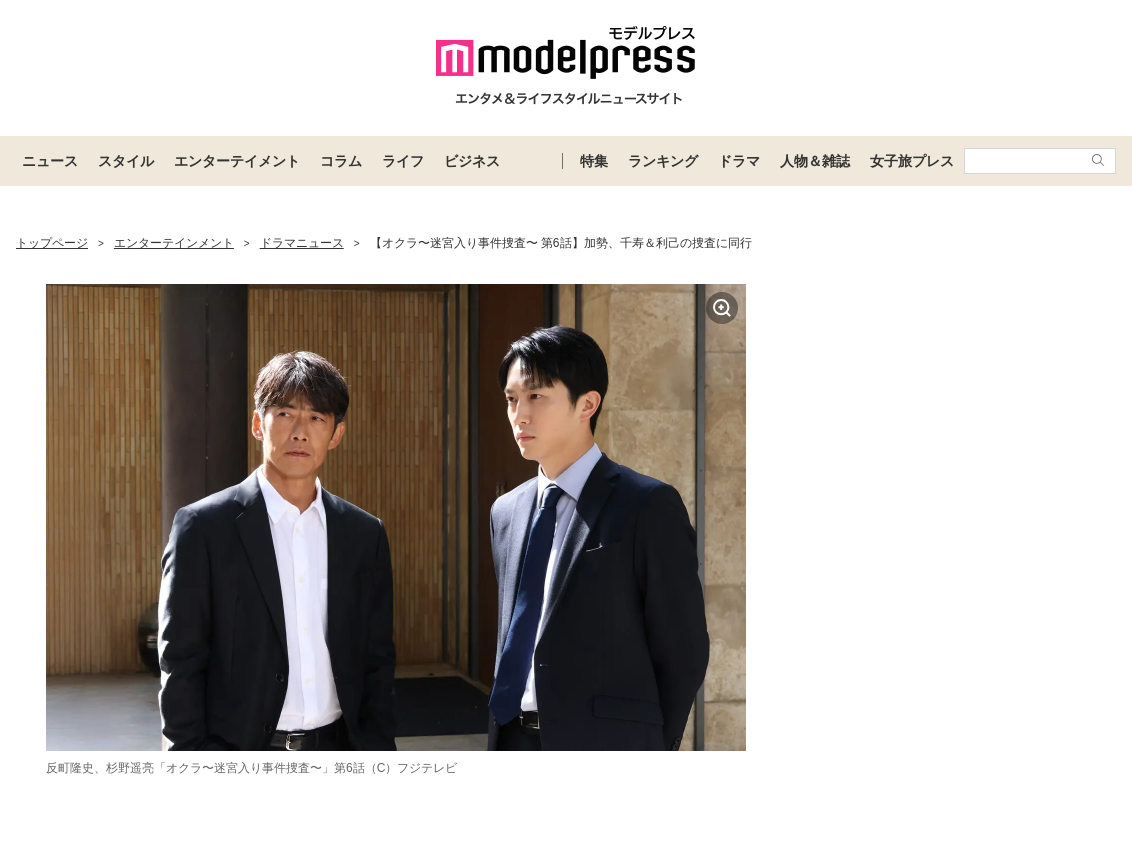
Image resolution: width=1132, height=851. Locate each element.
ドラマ (739, 161)
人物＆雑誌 (815, 161)
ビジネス (472, 161)
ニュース (50, 161)
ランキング (663, 161)
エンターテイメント (237, 161)
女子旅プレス (912, 161)
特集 (594, 161)
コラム (341, 161)
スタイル (126, 161)
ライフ (403, 161)
